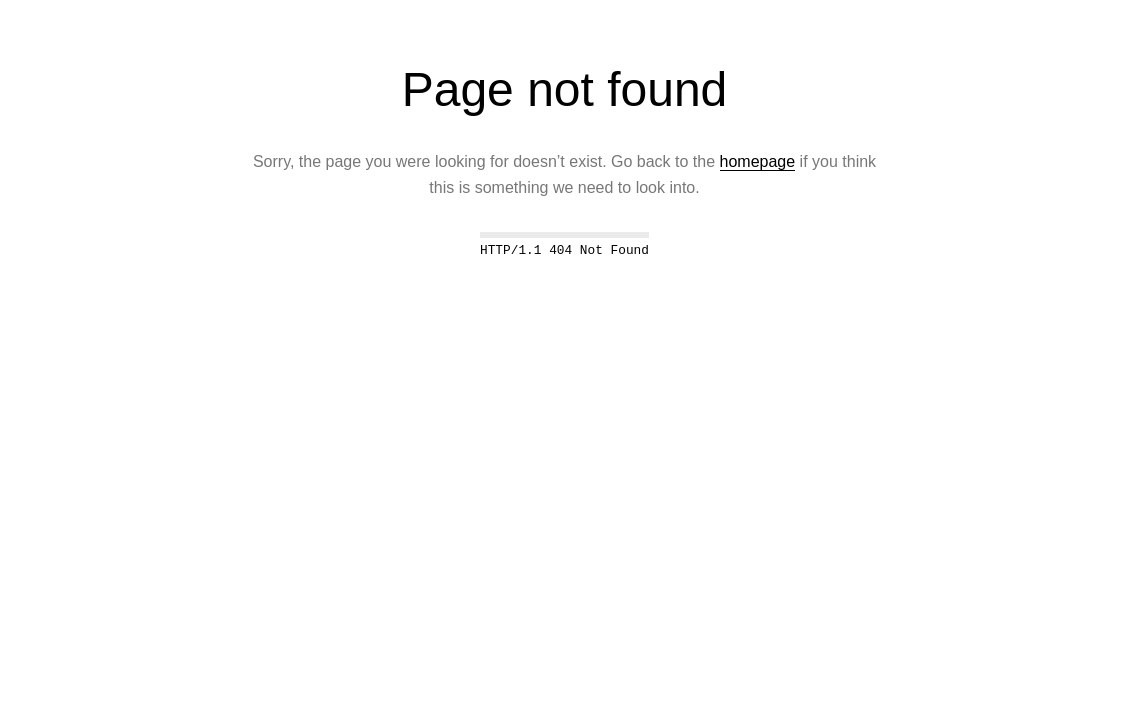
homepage (758, 161)
